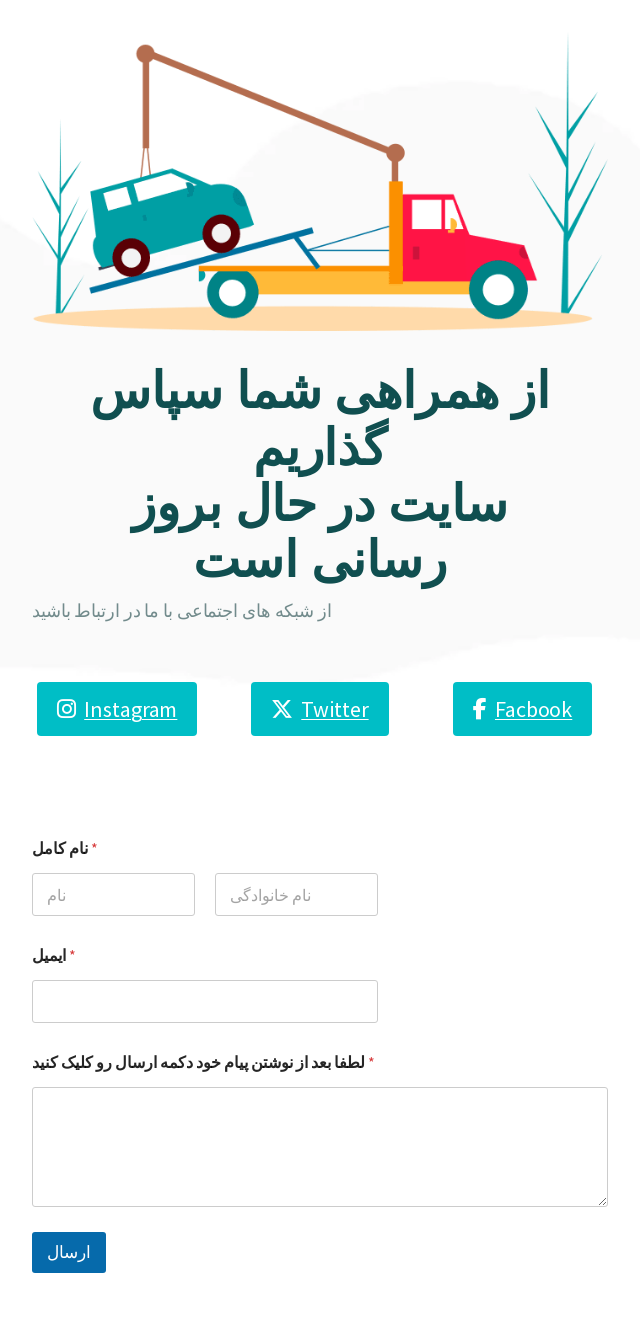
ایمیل (54, 955)
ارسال (69, 1252)
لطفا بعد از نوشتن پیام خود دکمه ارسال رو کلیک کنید (203, 1062)
